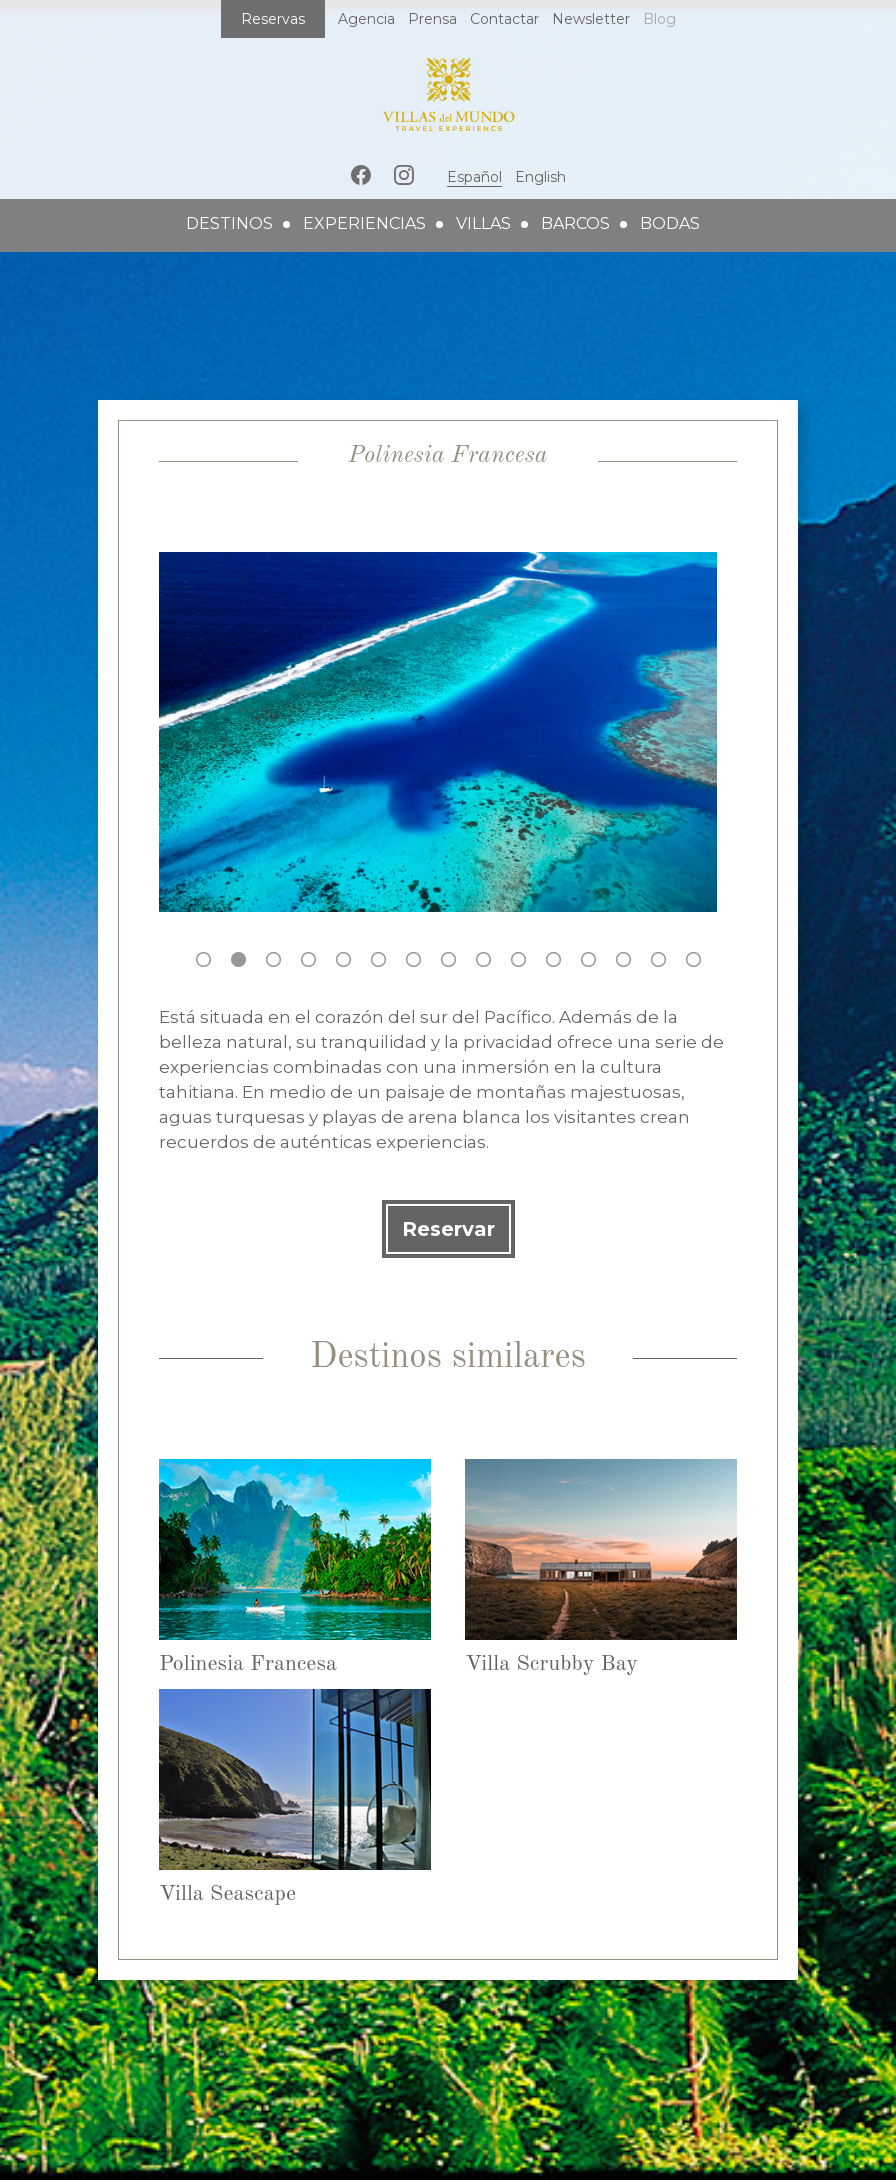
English (540, 177)
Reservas (273, 19)
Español (474, 177)
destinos (229, 223)
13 (623, 959)
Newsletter (591, 19)
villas (483, 223)
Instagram (404, 175)
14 (658, 959)
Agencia (366, 19)
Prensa (432, 19)
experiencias (364, 223)
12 (588, 959)
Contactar (504, 19)
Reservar (448, 1229)
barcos (575, 223)
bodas (670, 223)
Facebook (361, 175)
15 (693, 959)
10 (518, 959)
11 (553, 959)
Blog (659, 19)
